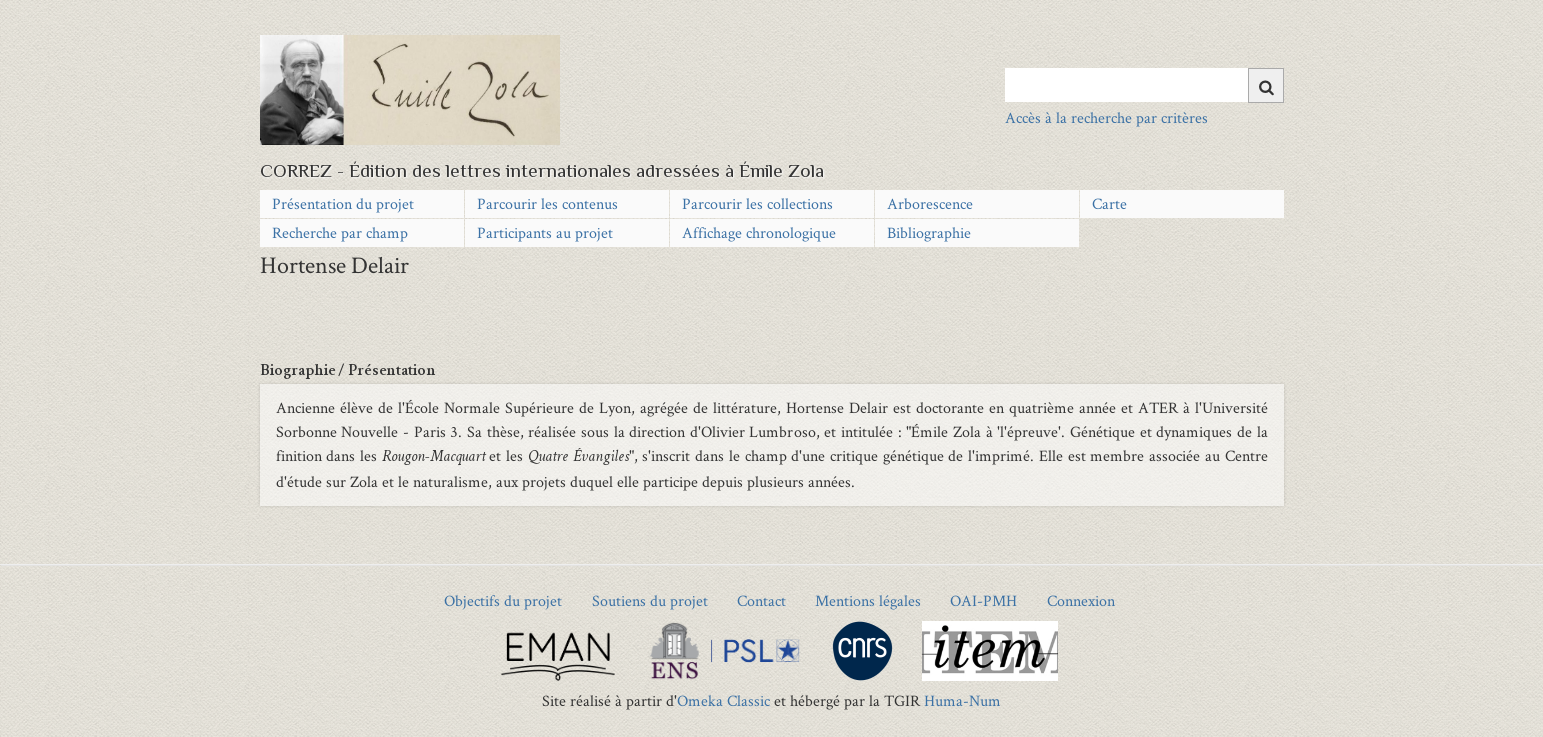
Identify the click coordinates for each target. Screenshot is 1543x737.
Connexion (1081, 600)
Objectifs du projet (503, 600)
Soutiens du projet (650, 600)
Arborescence (930, 203)
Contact (761, 600)
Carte (1109, 203)
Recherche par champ (340, 232)
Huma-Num (962, 700)
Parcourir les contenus (547, 203)
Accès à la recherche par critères (1106, 117)
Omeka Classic (723, 700)
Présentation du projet (343, 203)
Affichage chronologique (759, 232)
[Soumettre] (1266, 85)
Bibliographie (929, 232)
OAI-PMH (983, 600)
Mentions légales (868, 600)
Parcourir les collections (757, 203)
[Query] (1144, 85)
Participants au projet (545, 232)
